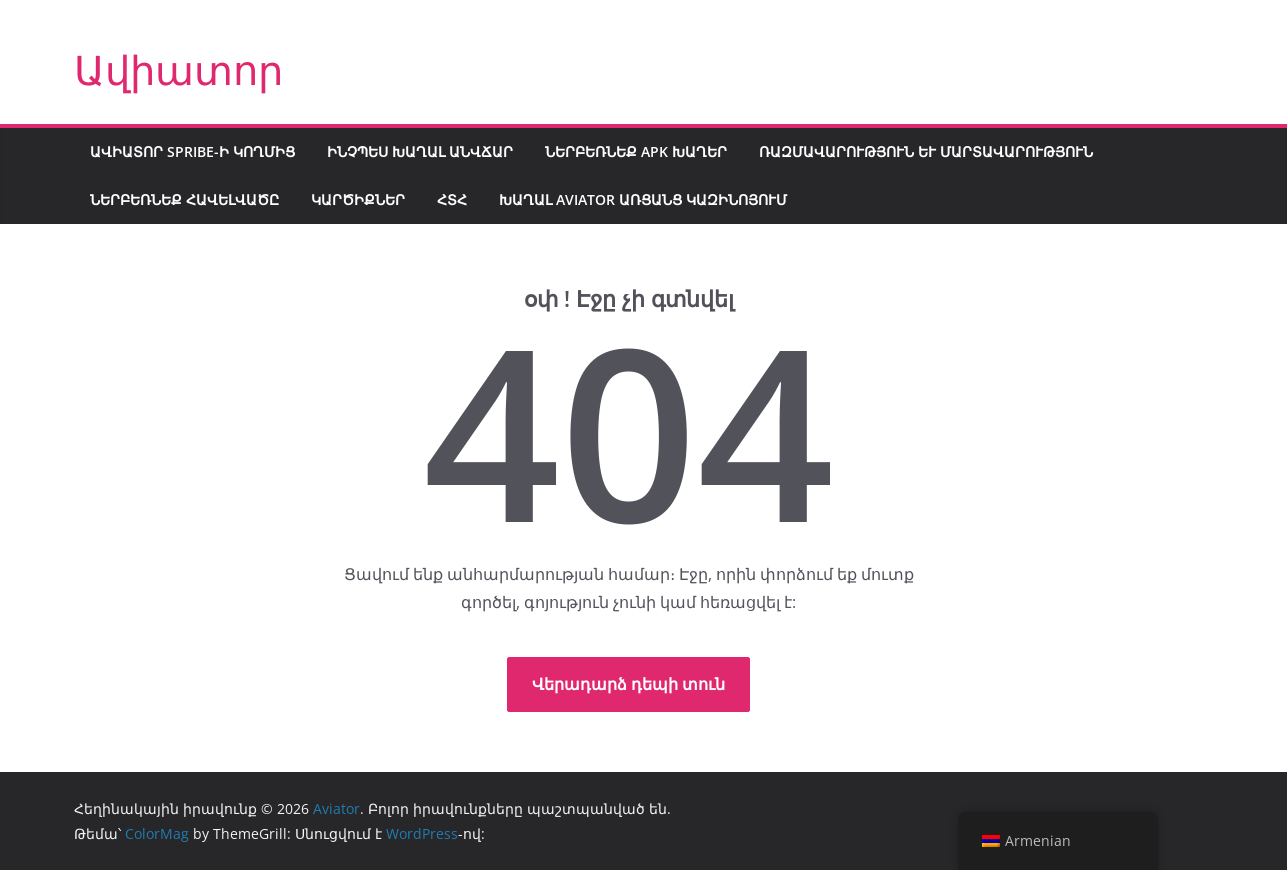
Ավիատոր (178, 69)
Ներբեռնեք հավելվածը (184, 199)
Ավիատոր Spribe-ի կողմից (192, 151)
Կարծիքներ (358, 199)
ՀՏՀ (452, 199)
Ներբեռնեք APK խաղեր (636, 151)
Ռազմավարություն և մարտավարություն (926, 151)
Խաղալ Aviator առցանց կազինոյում (643, 199)
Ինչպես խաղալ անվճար (420, 151)
